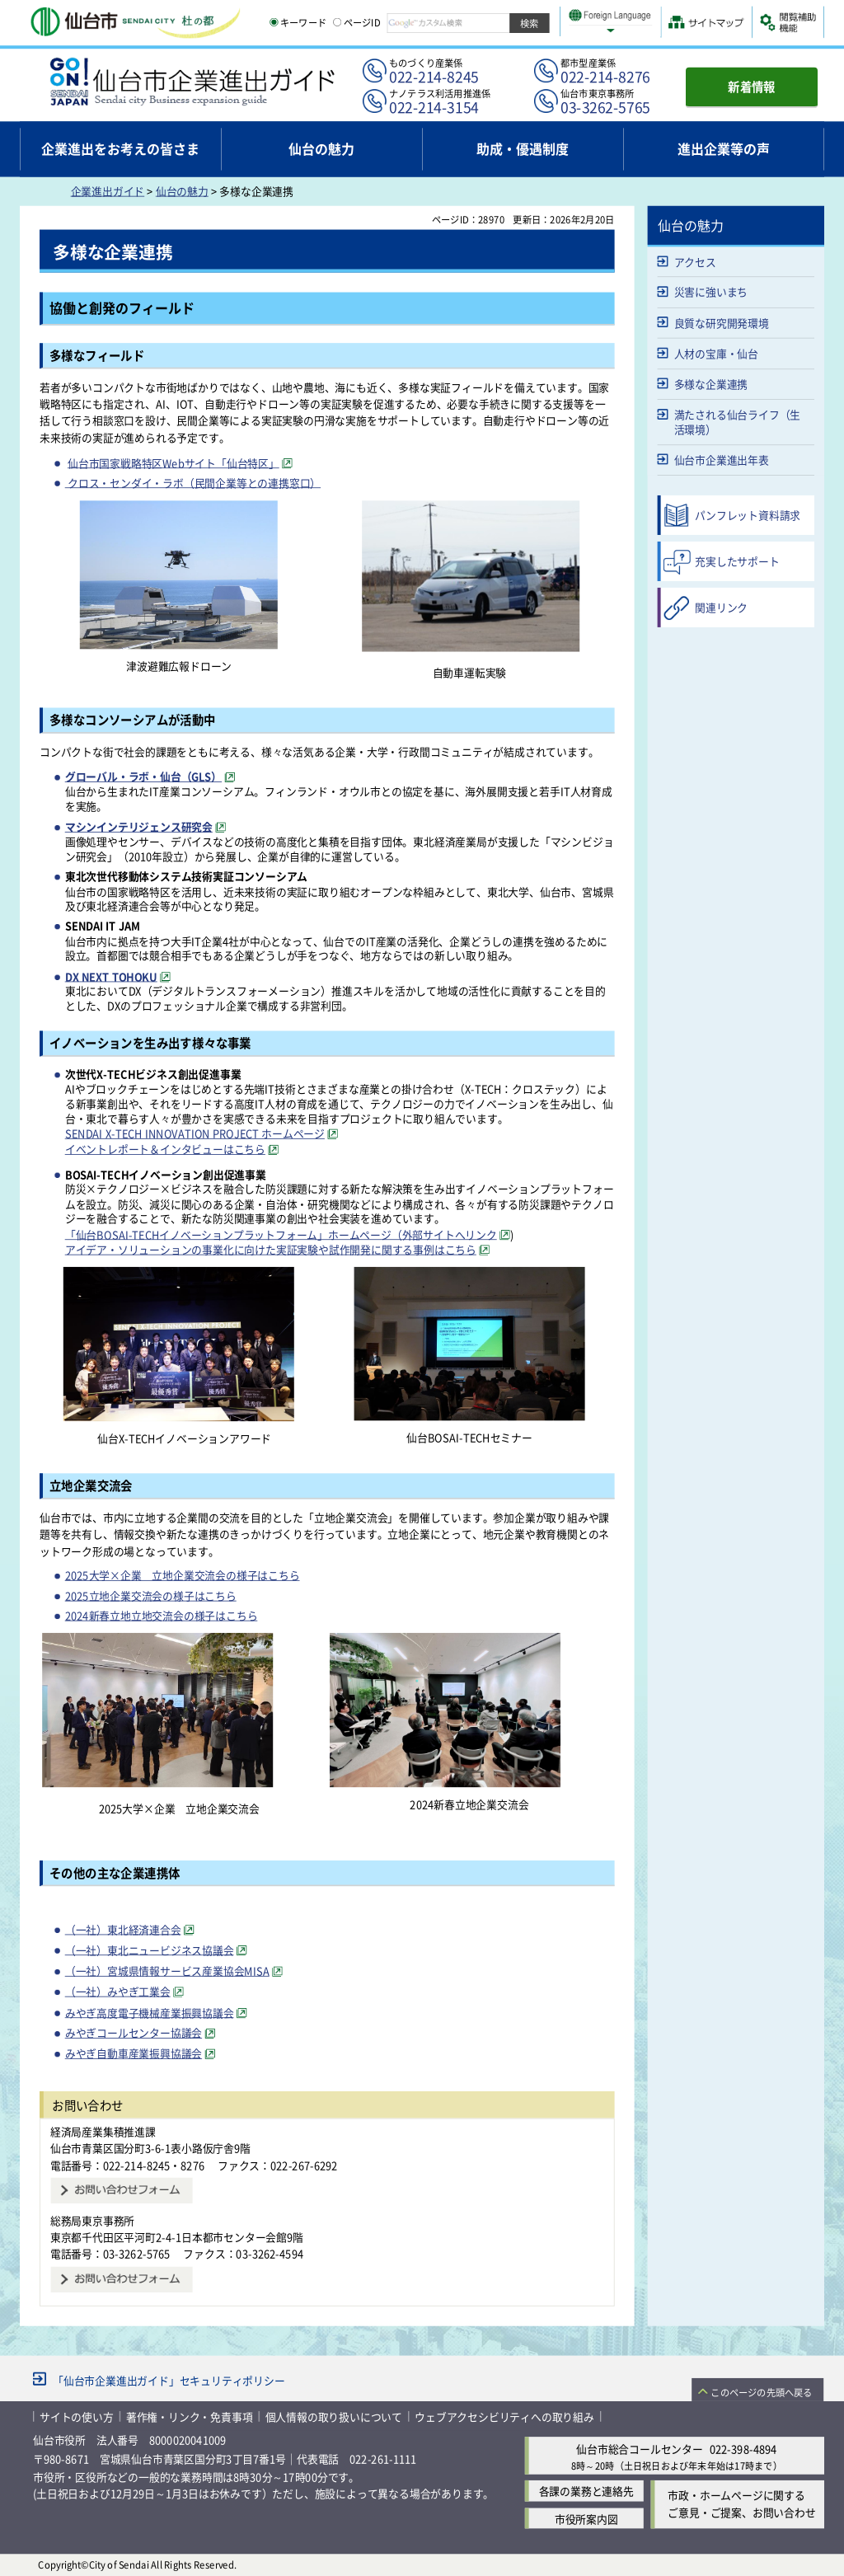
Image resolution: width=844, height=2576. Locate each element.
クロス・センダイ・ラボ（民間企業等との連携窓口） (193, 482)
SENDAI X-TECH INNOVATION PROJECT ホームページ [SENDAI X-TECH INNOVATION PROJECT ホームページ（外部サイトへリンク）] (195, 1133)
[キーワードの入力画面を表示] (274, 22)
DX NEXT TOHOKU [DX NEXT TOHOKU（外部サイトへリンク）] (111, 975)
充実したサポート (737, 561)
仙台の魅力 (182, 191)
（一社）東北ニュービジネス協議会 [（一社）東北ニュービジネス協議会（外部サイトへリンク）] (149, 1950)
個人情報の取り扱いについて (333, 2416)
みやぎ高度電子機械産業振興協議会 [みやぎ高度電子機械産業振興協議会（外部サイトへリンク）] (149, 2012)
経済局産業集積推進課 (103, 2131)
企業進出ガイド (108, 191)
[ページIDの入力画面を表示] (337, 22)
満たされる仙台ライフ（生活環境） (737, 421)
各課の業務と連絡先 (586, 2491)
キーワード (298, 22)
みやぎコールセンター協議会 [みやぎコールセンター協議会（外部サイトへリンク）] (133, 2032)
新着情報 (752, 86)
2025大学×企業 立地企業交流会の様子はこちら (182, 1575)
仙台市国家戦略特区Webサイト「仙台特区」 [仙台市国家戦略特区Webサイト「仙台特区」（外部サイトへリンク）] (173, 462)
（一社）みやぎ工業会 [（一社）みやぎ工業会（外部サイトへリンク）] (118, 1991)
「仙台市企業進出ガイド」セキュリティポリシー (169, 2379)
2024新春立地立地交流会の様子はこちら (161, 1615)
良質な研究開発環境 (721, 323)
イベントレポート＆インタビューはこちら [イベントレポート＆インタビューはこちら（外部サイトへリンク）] (165, 1149)
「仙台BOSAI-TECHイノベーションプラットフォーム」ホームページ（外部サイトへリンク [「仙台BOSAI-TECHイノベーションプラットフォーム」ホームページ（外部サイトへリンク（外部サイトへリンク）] (281, 1233)
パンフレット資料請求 (747, 515)
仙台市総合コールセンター (639, 2448)
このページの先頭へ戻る (761, 2391)
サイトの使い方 (77, 2416)
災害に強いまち (711, 291)
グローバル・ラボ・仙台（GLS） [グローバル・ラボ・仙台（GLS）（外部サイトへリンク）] (143, 776)
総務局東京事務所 (92, 2219)
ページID (357, 22)
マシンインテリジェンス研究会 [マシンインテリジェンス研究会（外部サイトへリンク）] (139, 826)
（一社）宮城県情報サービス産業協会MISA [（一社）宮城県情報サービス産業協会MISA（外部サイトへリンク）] (167, 1970)
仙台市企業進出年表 (721, 459)
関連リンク (721, 607)
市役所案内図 (586, 2518)
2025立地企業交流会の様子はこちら (151, 1594)
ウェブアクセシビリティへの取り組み (504, 2416)
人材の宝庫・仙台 (716, 353)
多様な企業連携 (711, 384)
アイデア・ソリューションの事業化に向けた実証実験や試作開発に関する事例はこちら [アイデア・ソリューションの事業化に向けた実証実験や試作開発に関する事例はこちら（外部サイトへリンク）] (270, 1249)
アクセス (695, 261)
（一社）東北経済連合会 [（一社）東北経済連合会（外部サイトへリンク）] (123, 1928)
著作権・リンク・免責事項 (189, 2416)
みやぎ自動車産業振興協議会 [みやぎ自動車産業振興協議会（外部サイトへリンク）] (133, 2053)
